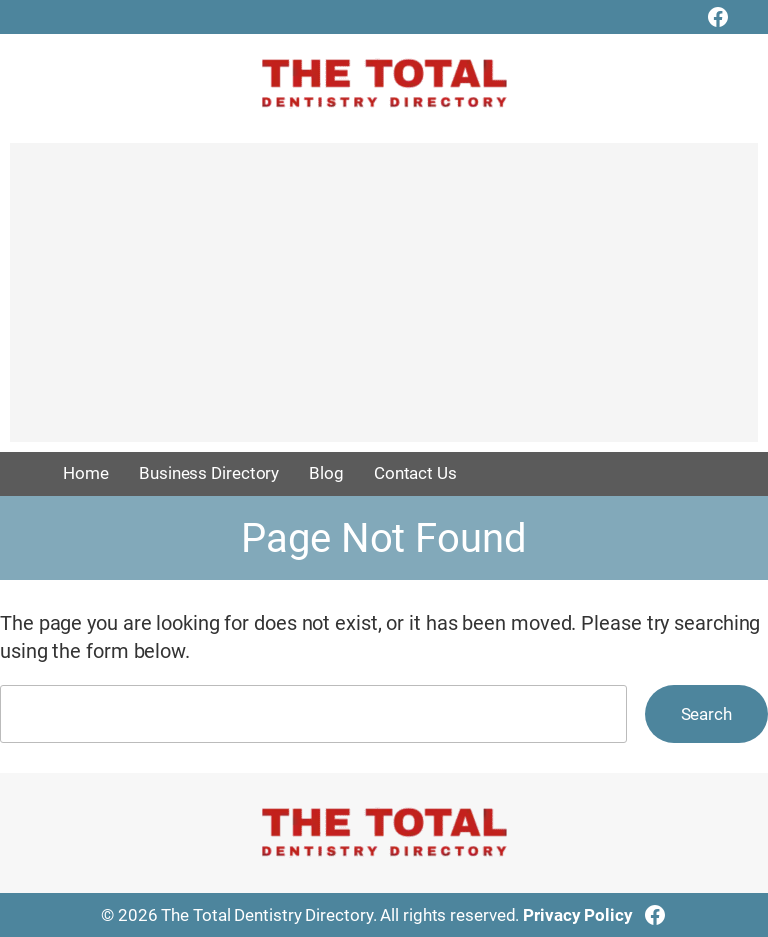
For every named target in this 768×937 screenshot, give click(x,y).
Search (706, 714)
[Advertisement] (384, 302)
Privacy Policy (578, 915)
